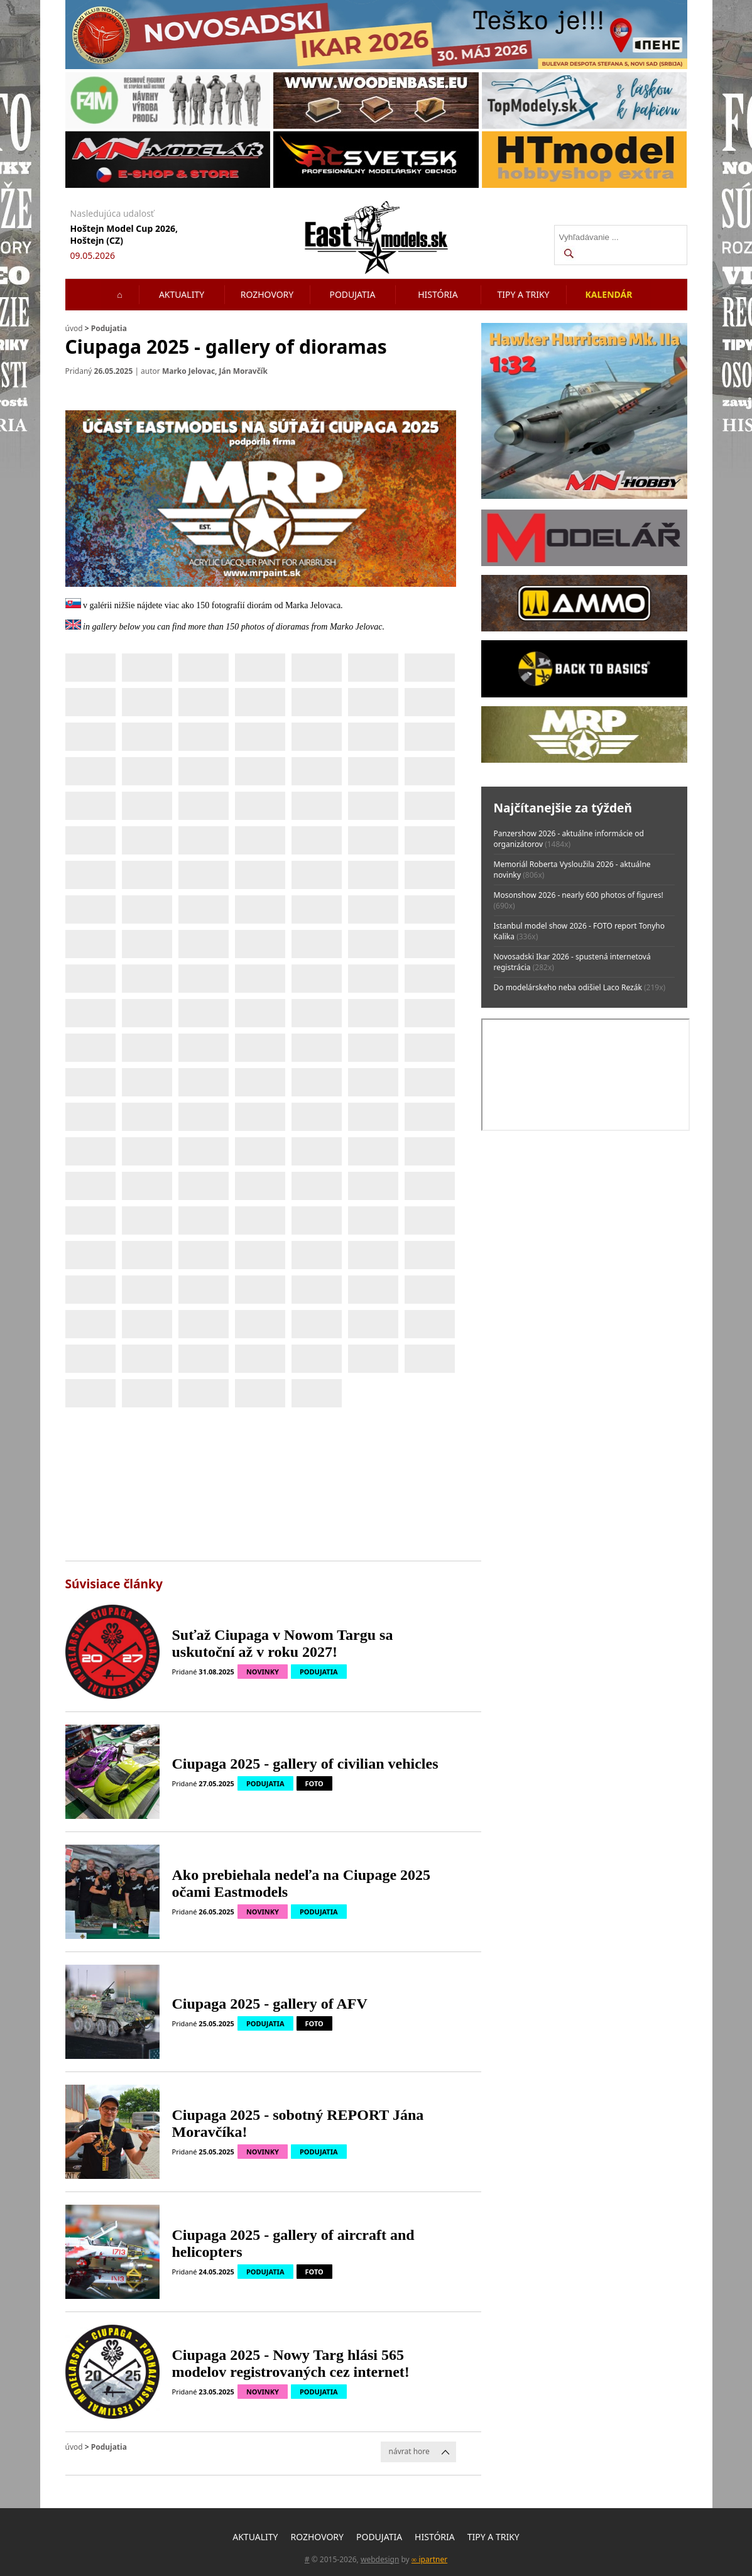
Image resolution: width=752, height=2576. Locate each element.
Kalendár (609, 294)
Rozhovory (267, 294)
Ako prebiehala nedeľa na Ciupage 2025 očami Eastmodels (301, 1883)
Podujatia (352, 294)
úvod (74, 328)
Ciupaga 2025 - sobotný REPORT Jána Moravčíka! (298, 2123)
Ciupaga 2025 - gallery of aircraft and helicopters (293, 2243)
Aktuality (181, 294)
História (438, 294)
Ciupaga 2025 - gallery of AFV (270, 2003)
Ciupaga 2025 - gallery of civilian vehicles (305, 1763)
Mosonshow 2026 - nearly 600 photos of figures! (578, 895)
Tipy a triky (524, 294)
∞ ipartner (429, 2559)
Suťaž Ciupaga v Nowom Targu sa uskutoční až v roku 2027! (282, 1643)
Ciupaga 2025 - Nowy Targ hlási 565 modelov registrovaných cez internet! (291, 2363)
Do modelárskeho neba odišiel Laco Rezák (568, 987)
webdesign (380, 2559)
